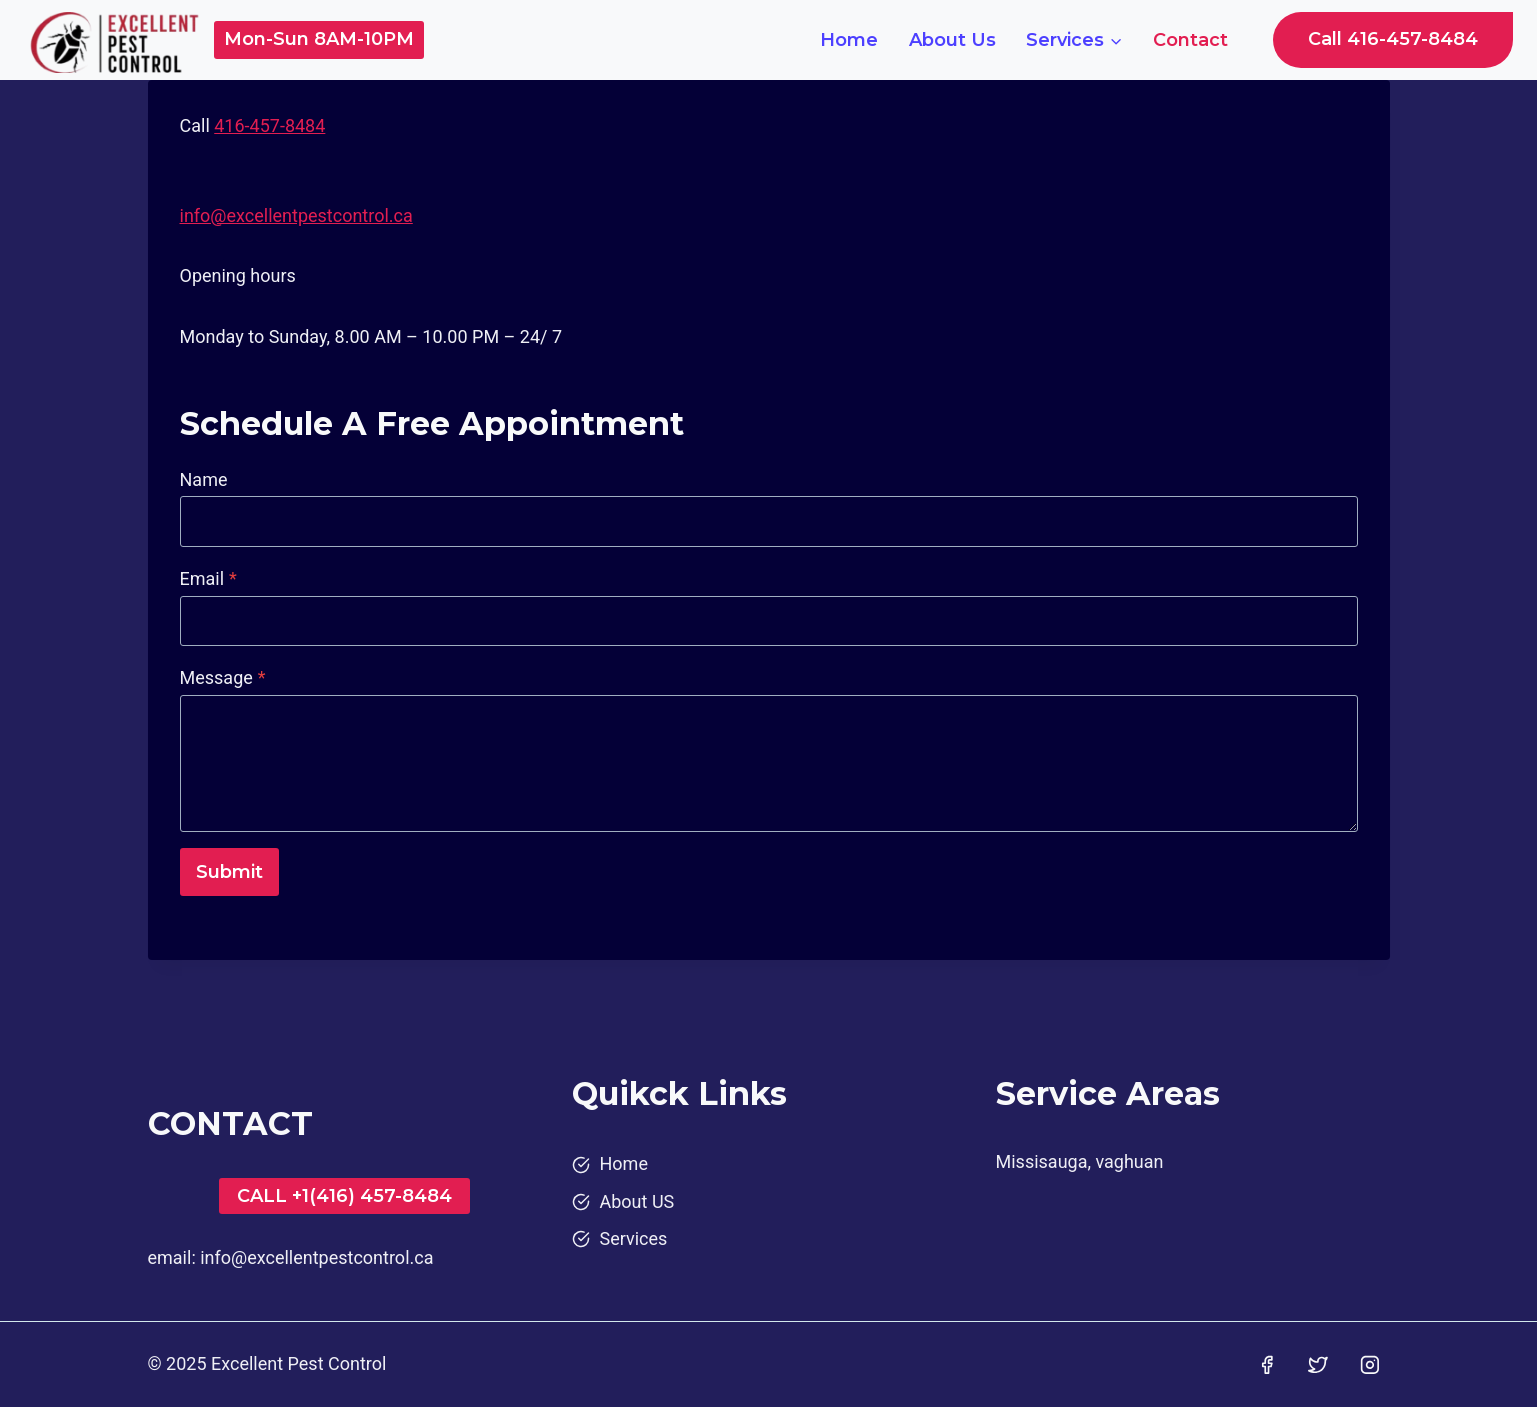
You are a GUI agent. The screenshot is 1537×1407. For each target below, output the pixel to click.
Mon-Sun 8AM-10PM (319, 39)
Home (849, 40)
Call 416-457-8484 (1393, 39)
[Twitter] (1318, 1365)
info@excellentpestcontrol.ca (296, 215)
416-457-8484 (269, 125)
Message (223, 677)
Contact (1190, 40)
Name (204, 479)
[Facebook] (1267, 1365)
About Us (952, 40)
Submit (229, 872)
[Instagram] (1370, 1365)
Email (208, 578)
